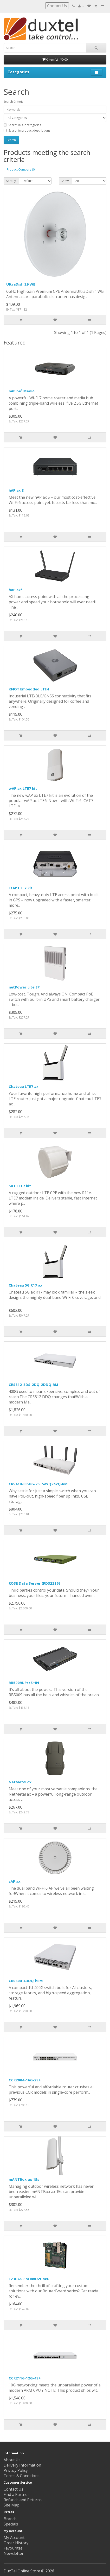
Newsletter (14, 2553)
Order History (16, 2542)
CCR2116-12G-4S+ (25, 2378)
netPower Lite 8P (24, 987)
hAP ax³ (15, 589)
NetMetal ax (20, 1781)
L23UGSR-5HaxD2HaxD (29, 2278)
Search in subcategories (22, 125)
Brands (10, 2518)
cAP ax (14, 1881)
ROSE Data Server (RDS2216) (34, 1583)
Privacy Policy (16, 2470)
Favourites (13, 2548)
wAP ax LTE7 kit (23, 788)
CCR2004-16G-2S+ (25, 2080)
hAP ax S (16, 490)
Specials (11, 2524)
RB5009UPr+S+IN (24, 1682)
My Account (14, 2537)
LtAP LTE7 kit (20, 887)
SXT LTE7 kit (20, 1185)
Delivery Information (22, 2465)
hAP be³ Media (21, 391)
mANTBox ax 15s (24, 2179)
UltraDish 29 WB (21, 284)
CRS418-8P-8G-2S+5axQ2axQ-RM (38, 1483)
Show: (65, 181)
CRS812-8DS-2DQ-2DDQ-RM (33, 1384)
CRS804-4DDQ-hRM (26, 1980)
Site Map (11, 2505)
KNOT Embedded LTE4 (29, 689)
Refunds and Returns (23, 2499)
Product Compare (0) (21, 169)
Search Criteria (14, 102)
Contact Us (57, 5)
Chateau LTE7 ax (24, 1086)
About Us (12, 2459)
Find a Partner (16, 2494)
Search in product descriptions (27, 130)
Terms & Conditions (21, 2475)
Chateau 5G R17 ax (25, 1285)
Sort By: (11, 181)
